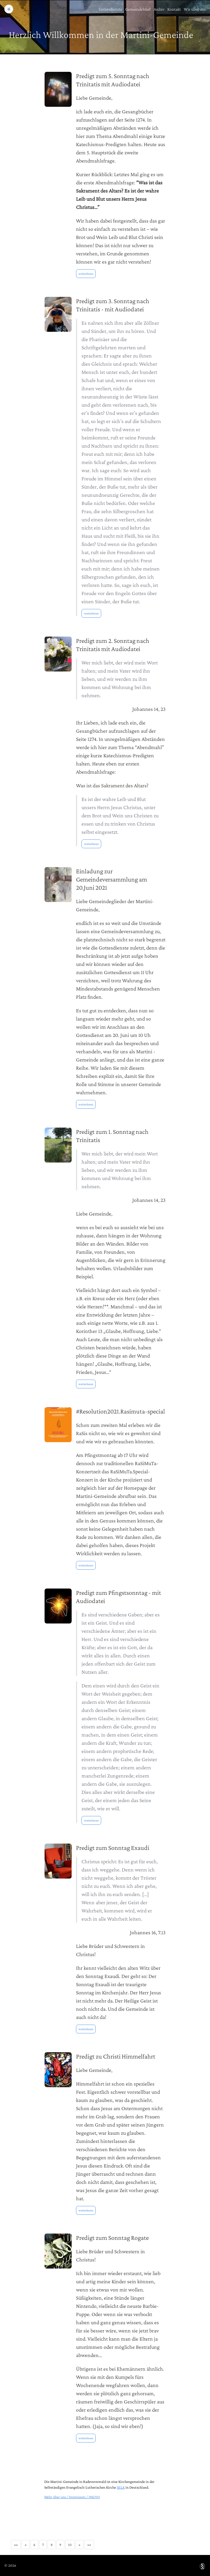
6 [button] (34, 2544)
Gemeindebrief (138, 9)
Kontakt (174, 9)
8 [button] (51, 2544)
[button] (16, 2544)
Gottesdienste (110, 9)
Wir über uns (195, 9)
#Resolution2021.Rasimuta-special (120, 1411)
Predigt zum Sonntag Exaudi (112, 1847)
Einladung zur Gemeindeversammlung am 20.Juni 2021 (111, 879)
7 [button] (43, 2544)
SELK (121, 2487)
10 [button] (70, 2544)
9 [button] (60, 2544)
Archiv (159, 9)
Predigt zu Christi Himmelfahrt (115, 2056)
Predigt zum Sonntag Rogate (112, 2237)
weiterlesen (85, 274)
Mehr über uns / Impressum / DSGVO (72, 2497)
